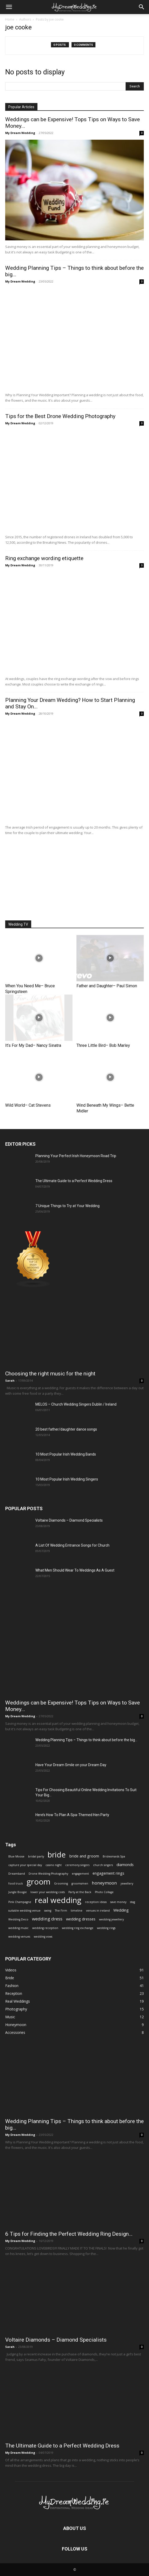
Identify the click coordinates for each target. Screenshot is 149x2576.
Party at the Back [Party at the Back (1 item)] (79, 1892)
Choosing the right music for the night (50, 1373)
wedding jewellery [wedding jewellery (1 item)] (111, 1919)
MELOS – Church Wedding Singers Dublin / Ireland (75, 1404)
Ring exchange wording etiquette (44, 558)
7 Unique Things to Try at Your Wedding (67, 1206)
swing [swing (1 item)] (47, 1910)
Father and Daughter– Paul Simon (106, 985)
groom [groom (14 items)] (38, 1882)
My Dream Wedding (20, 133)
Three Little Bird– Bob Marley (103, 1045)
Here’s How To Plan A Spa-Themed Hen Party (72, 1815)
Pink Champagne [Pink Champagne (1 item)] (19, 1902)
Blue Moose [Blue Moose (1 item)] (16, 1856)
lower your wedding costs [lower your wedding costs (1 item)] (47, 1892)
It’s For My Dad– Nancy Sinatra (33, 1045)
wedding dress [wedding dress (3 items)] (47, 1918)
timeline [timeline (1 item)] (76, 1910)
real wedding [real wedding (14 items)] (58, 1900)
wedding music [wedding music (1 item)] (18, 1928)
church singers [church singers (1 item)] (103, 1865)
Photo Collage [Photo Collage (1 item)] (104, 1892)
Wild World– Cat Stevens (28, 1105)
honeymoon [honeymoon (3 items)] (104, 1883)
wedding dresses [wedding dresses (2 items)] (80, 1919)
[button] (141, 7)
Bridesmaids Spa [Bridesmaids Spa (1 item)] (114, 1856)
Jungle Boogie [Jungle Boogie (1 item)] (17, 1892)
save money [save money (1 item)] (118, 1902)
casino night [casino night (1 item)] (54, 1865)
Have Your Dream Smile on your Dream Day (70, 1765)
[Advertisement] (75, 876)
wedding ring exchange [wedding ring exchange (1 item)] (77, 1928)
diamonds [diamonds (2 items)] (125, 1864)
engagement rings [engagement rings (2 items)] (108, 1873)
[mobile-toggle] (9, 7)
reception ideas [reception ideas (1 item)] (96, 1902)
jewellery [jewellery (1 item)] (127, 1883)
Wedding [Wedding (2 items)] (121, 1910)
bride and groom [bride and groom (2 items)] (84, 1856)
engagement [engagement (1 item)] (80, 1873)
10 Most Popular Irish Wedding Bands (65, 1454)
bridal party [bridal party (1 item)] (36, 1856)
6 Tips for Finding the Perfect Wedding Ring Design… (68, 2234)
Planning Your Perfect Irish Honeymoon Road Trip (75, 1156)
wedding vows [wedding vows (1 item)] (43, 1936)
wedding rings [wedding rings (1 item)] (106, 1928)
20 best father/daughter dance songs (66, 1429)
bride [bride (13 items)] (57, 1854)
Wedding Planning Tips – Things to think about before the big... (86, 1740)
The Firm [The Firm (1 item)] (61, 1910)
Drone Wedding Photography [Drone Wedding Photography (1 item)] (48, 1873)
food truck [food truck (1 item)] (15, 1883)
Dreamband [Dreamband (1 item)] (16, 1873)
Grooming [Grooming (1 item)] (61, 1883)
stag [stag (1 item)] (132, 1902)
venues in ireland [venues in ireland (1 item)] (98, 1910)
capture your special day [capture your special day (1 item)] (25, 1865)
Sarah (10, 1380)
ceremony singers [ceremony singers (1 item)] (77, 1865)
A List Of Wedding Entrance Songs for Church (72, 1545)
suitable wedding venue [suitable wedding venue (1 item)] (24, 1910)
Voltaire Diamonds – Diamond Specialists (69, 1520)
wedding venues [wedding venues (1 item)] (19, 1936)
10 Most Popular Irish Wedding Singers (66, 1479)
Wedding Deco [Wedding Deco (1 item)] (18, 1919)
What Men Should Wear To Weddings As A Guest (74, 1570)
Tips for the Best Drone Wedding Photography (60, 416)
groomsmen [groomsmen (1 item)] (80, 1883)
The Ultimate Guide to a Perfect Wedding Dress (73, 1181)
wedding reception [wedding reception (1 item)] (45, 1928)
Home (9, 19)
